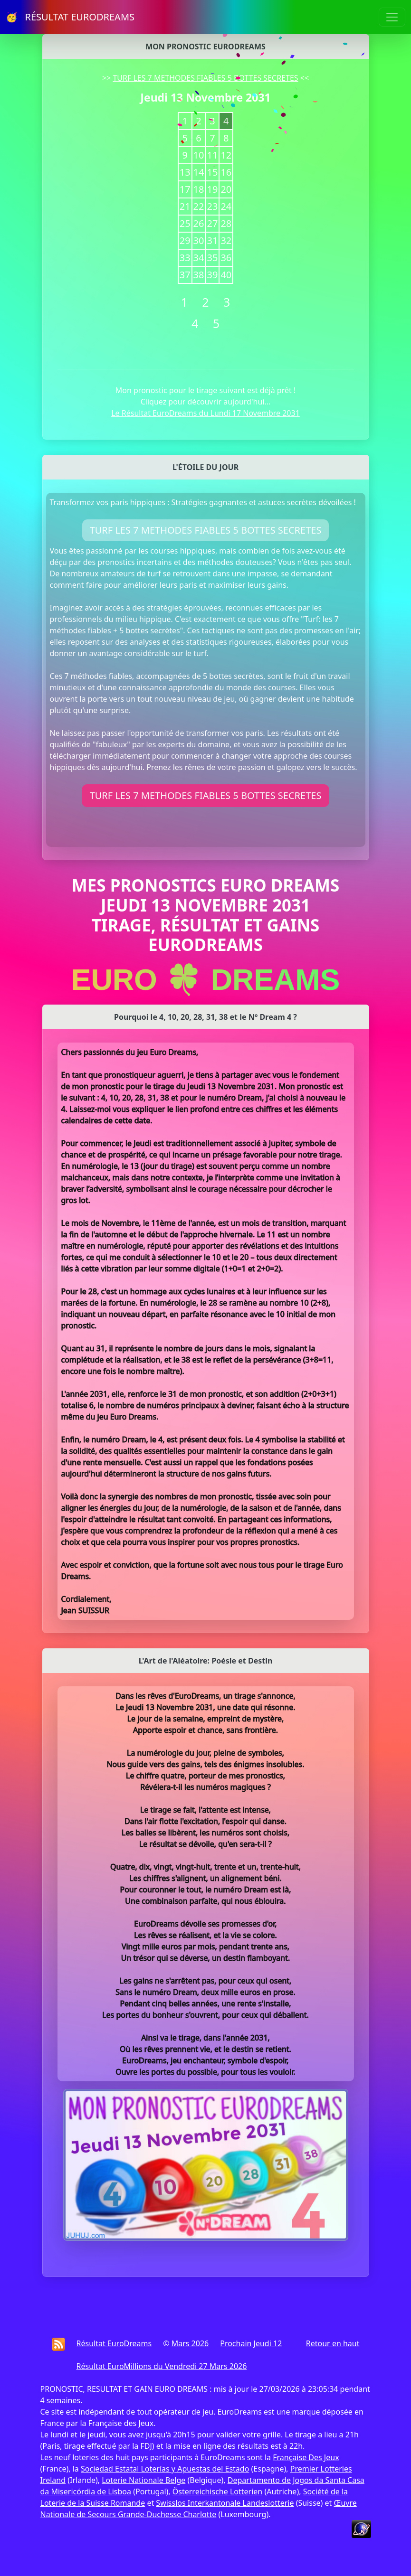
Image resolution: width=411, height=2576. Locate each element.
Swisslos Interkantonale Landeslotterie (225, 2503)
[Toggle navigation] (392, 17)
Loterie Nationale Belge (143, 2480)
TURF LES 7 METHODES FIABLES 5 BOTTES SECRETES (205, 78)
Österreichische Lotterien (217, 2491)
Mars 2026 (190, 2343)
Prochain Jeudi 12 (251, 2343)
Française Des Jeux (306, 2457)
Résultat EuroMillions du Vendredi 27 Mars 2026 (161, 2366)
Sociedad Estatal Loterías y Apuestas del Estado (165, 2468)
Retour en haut (333, 2343)
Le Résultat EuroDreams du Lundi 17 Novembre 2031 (205, 413)
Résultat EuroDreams (114, 2343)
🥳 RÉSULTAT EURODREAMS (70, 16)
